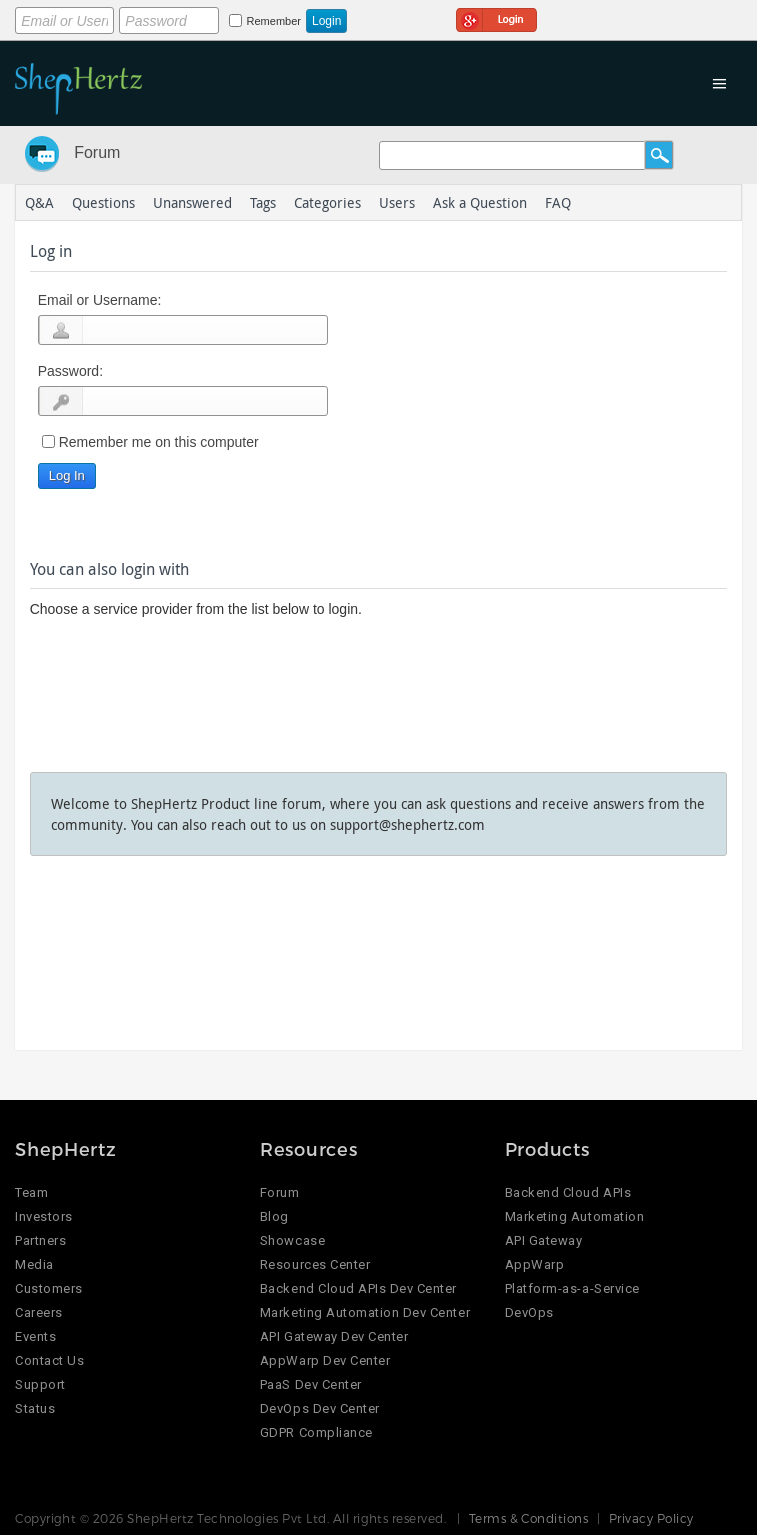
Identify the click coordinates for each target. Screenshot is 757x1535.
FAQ (558, 202)
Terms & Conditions (529, 1518)
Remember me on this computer (159, 442)
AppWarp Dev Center (325, 1360)
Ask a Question (480, 202)
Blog (274, 1216)
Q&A (39, 202)
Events (35, 1336)
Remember (274, 21)
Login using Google (496, 17)
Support (40, 1384)
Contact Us (49, 1360)
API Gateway (544, 1240)
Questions (103, 202)
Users (397, 202)
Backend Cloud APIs (568, 1192)
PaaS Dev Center (311, 1384)
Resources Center (315, 1264)
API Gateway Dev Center (334, 1336)
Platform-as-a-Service (572, 1288)
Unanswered (192, 202)
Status (35, 1408)
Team (31, 1192)
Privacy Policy (651, 1518)
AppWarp (535, 1264)
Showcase (292, 1240)
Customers (49, 1288)
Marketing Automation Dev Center (365, 1312)
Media (34, 1264)
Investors (44, 1216)
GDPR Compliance (316, 1432)
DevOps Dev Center (320, 1408)
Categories (327, 202)
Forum (97, 152)
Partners (40, 1240)
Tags (263, 202)
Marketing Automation (574, 1216)
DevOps (529, 1312)
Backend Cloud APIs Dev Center (358, 1288)
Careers (39, 1312)
